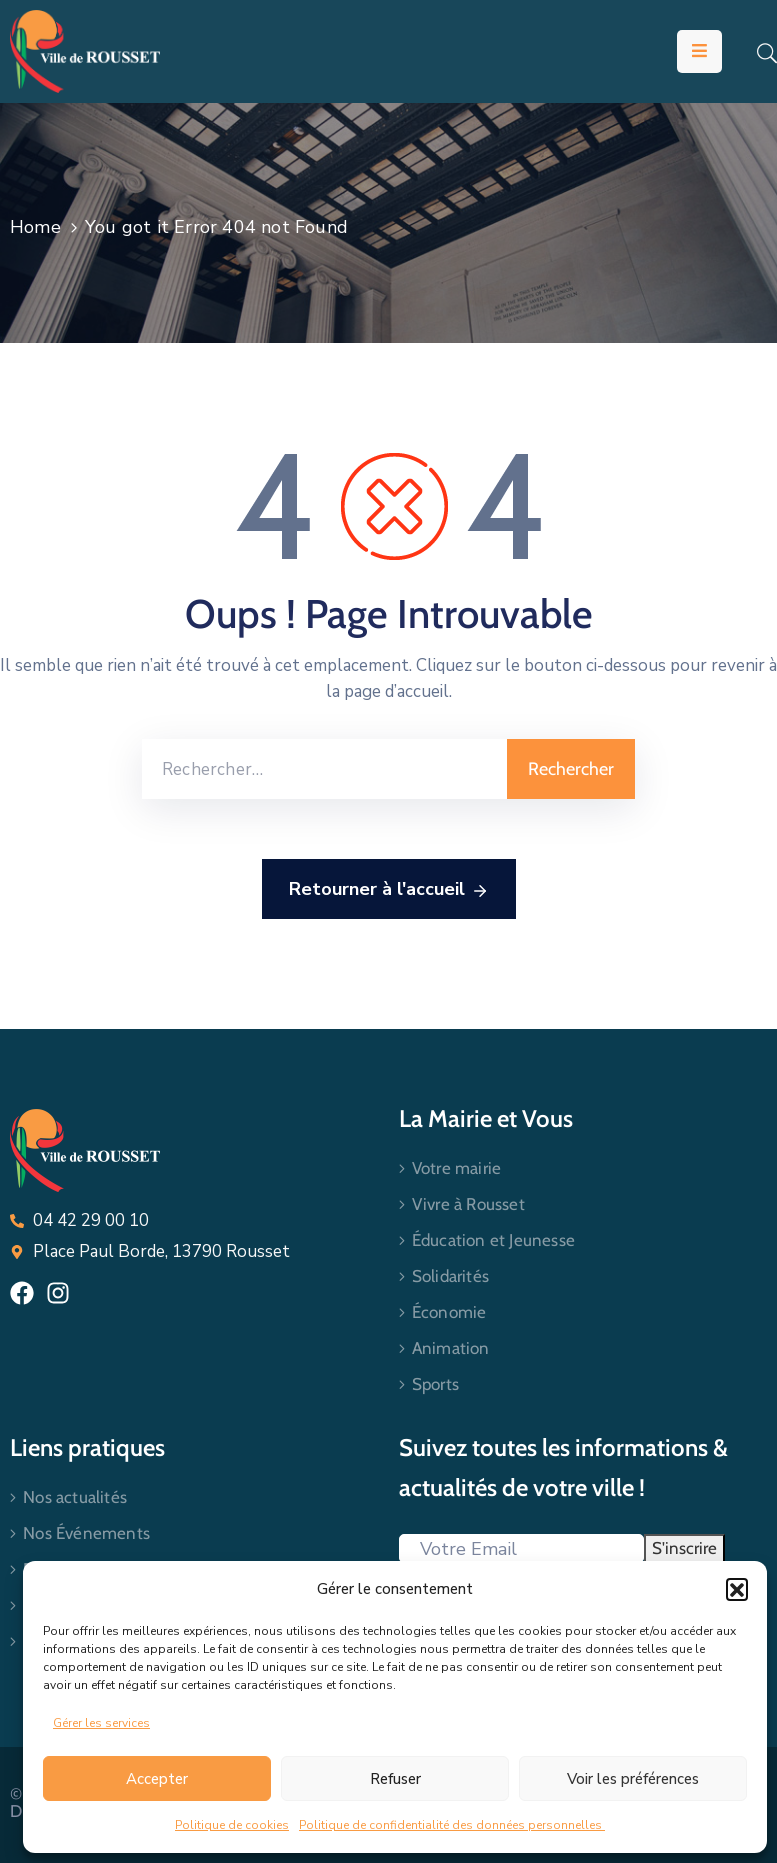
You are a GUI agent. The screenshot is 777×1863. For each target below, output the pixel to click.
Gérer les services (101, 1723)
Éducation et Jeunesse (493, 1240)
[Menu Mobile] (699, 51)
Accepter (157, 1779)
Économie (449, 1312)
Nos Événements (86, 1533)
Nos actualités (75, 1497)
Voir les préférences (633, 1779)
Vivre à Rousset (468, 1204)
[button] (737, 1589)
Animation (451, 1348)
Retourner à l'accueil (389, 890)
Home (35, 227)
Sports (435, 1384)
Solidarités (450, 1276)
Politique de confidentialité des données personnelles (452, 1825)
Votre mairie (456, 1168)
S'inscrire (684, 1548)
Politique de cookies (232, 1825)
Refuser (395, 1779)
